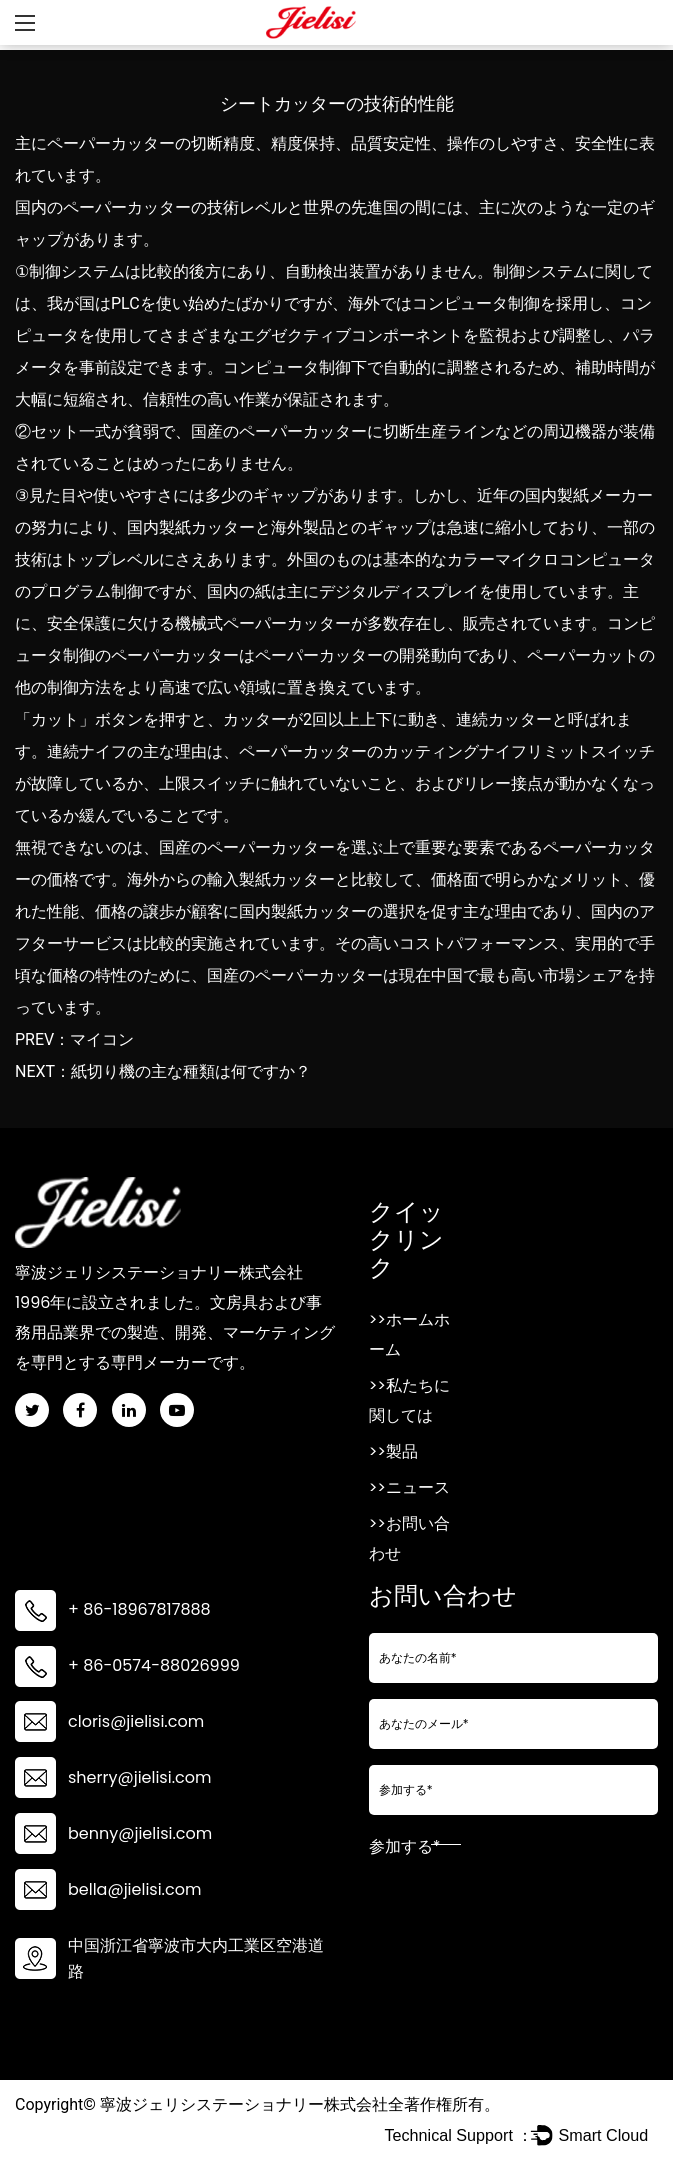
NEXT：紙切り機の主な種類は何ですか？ (163, 1071)
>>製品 (393, 1451)
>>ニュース (409, 1487)
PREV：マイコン (74, 1039)
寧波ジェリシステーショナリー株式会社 (244, 2104)
